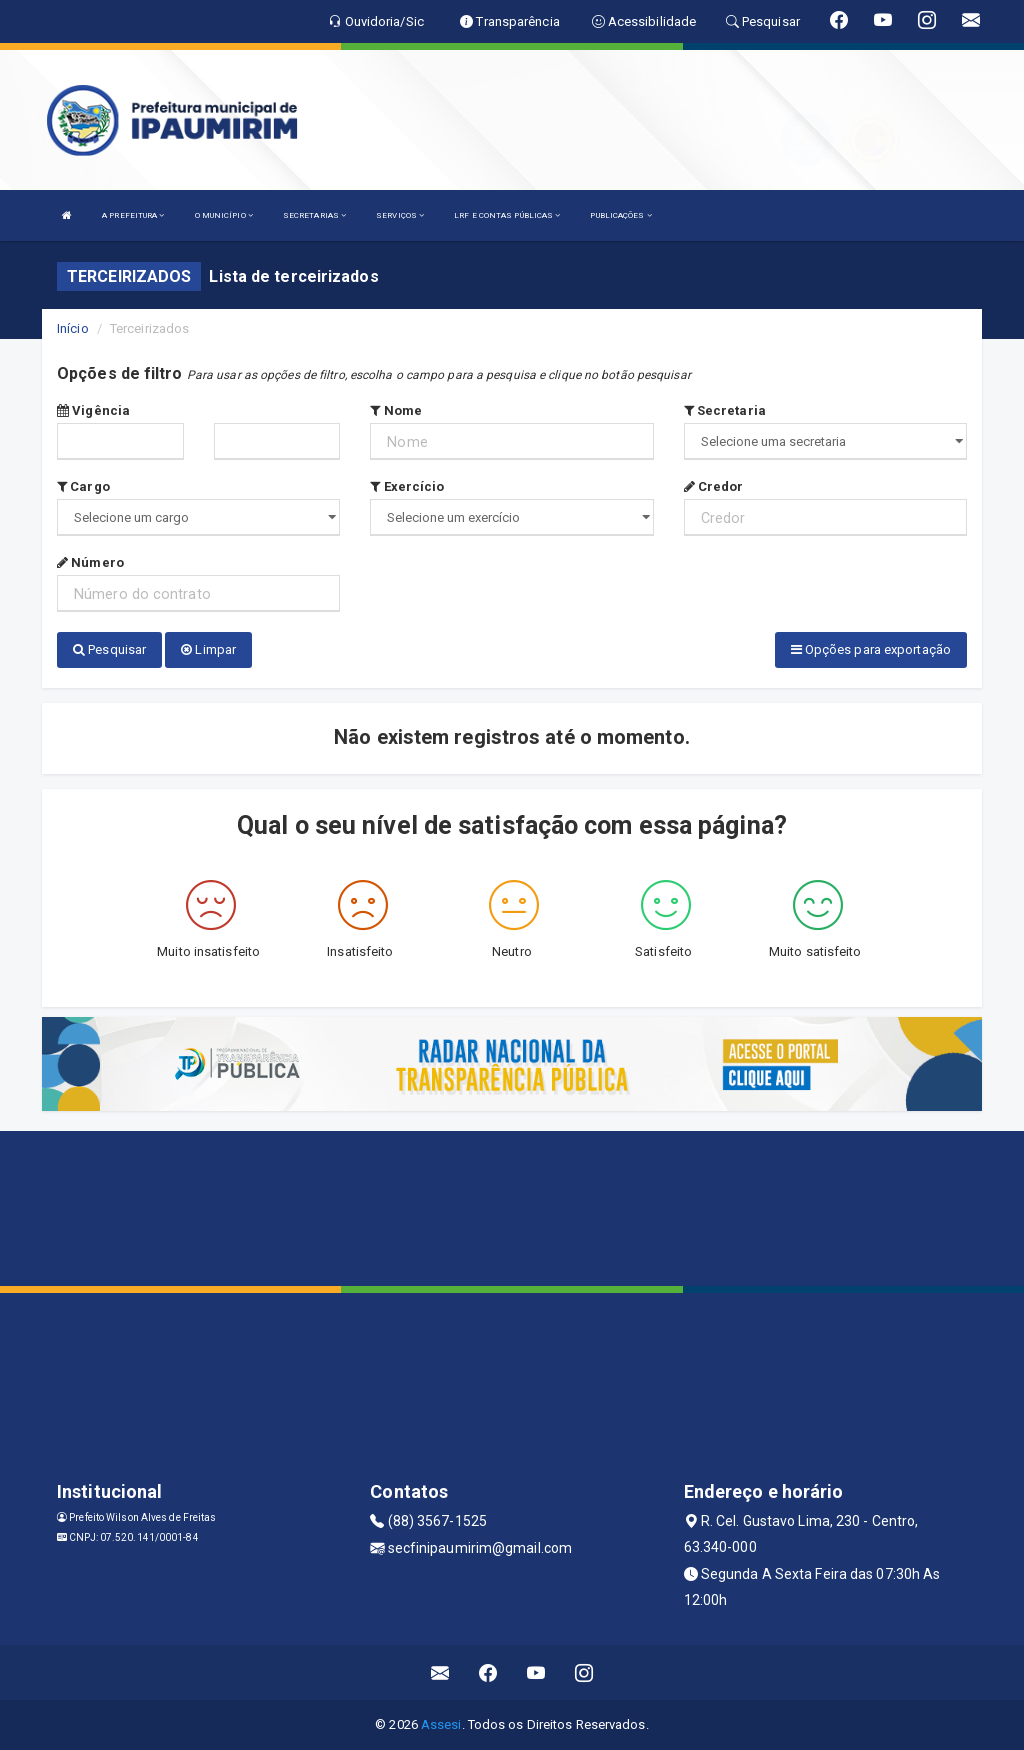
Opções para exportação (871, 649)
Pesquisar (109, 649)
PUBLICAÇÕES (620, 215)
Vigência (93, 410)
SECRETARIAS (314, 215)
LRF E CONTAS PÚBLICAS (507, 215)
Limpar (208, 649)
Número (90, 562)
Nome (396, 410)
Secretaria (725, 410)
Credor (714, 486)
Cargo (83, 486)
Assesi (441, 1724)
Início (73, 328)
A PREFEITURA (133, 215)
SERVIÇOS (400, 215)
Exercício (407, 486)
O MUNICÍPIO (224, 215)
